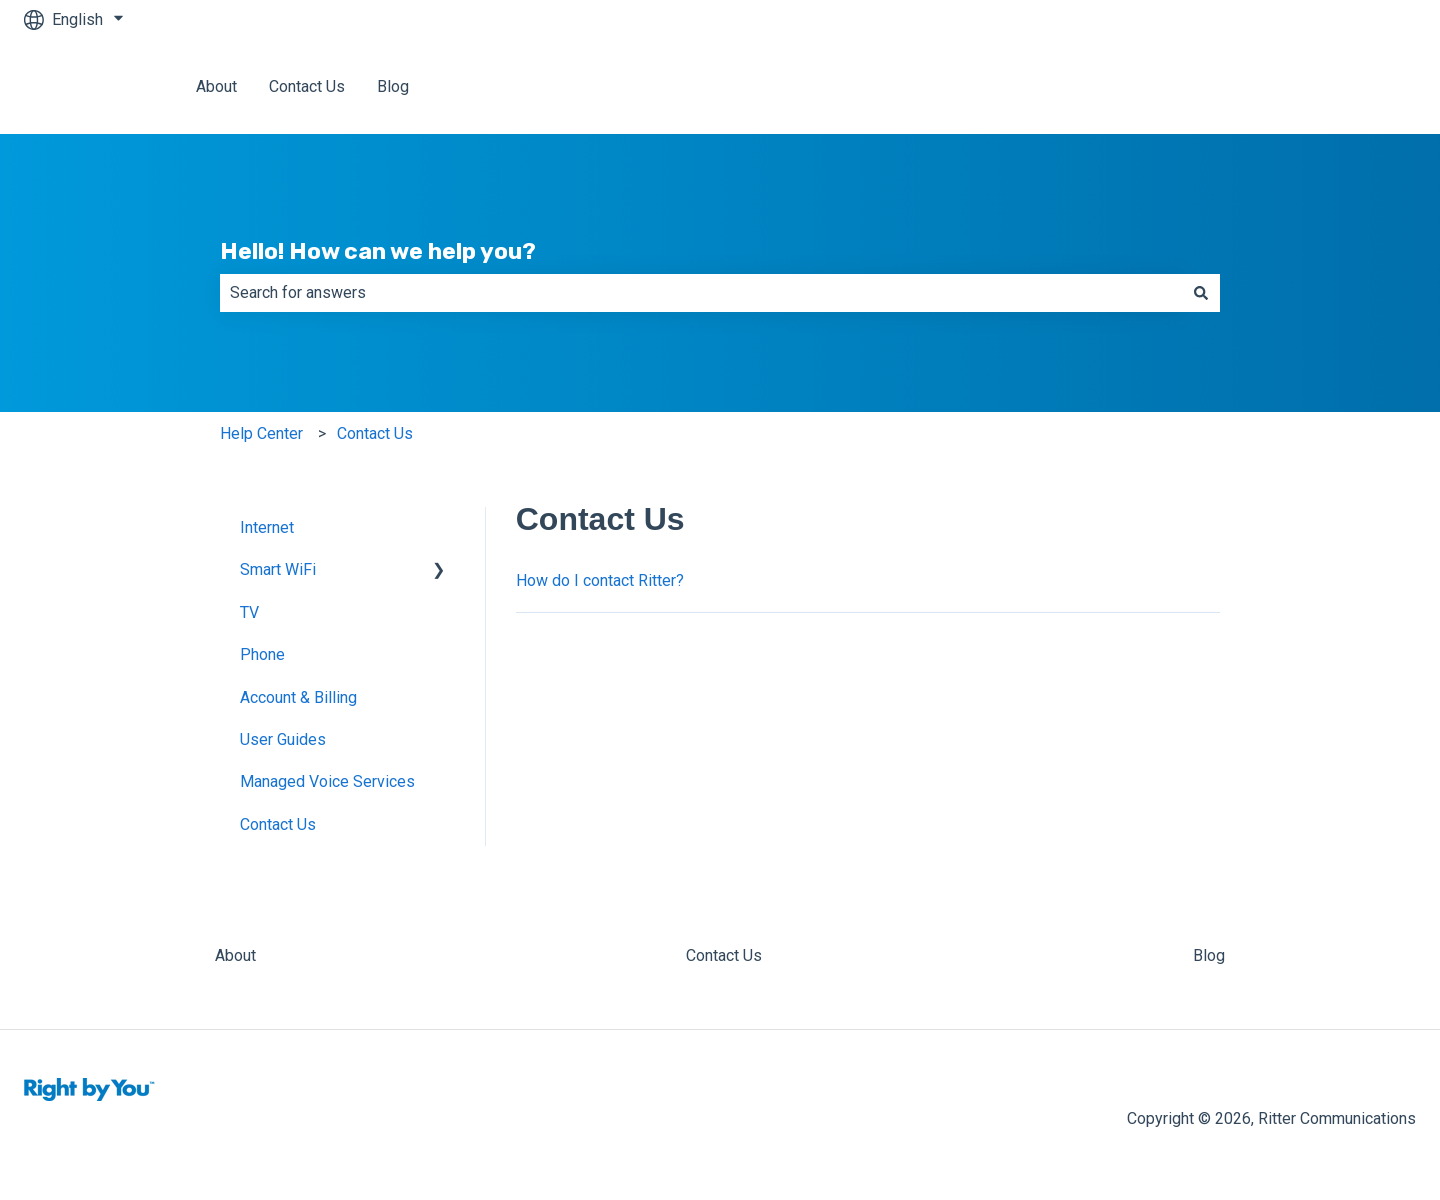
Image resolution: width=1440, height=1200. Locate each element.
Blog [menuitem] (1209, 955)
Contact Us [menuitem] (278, 824)
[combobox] (701, 293)
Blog (393, 86)
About (216, 86)
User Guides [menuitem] (283, 739)
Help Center (261, 433)
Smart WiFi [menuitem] (278, 569)
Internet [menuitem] (267, 527)
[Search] (1201, 293)
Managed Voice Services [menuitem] (327, 781)
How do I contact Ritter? (600, 580)
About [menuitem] (235, 955)
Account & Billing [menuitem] (298, 697)
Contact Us (307, 86)
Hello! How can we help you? (378, 251)
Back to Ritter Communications (1289, 86)
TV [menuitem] (249, 612)
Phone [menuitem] (262, 654)
